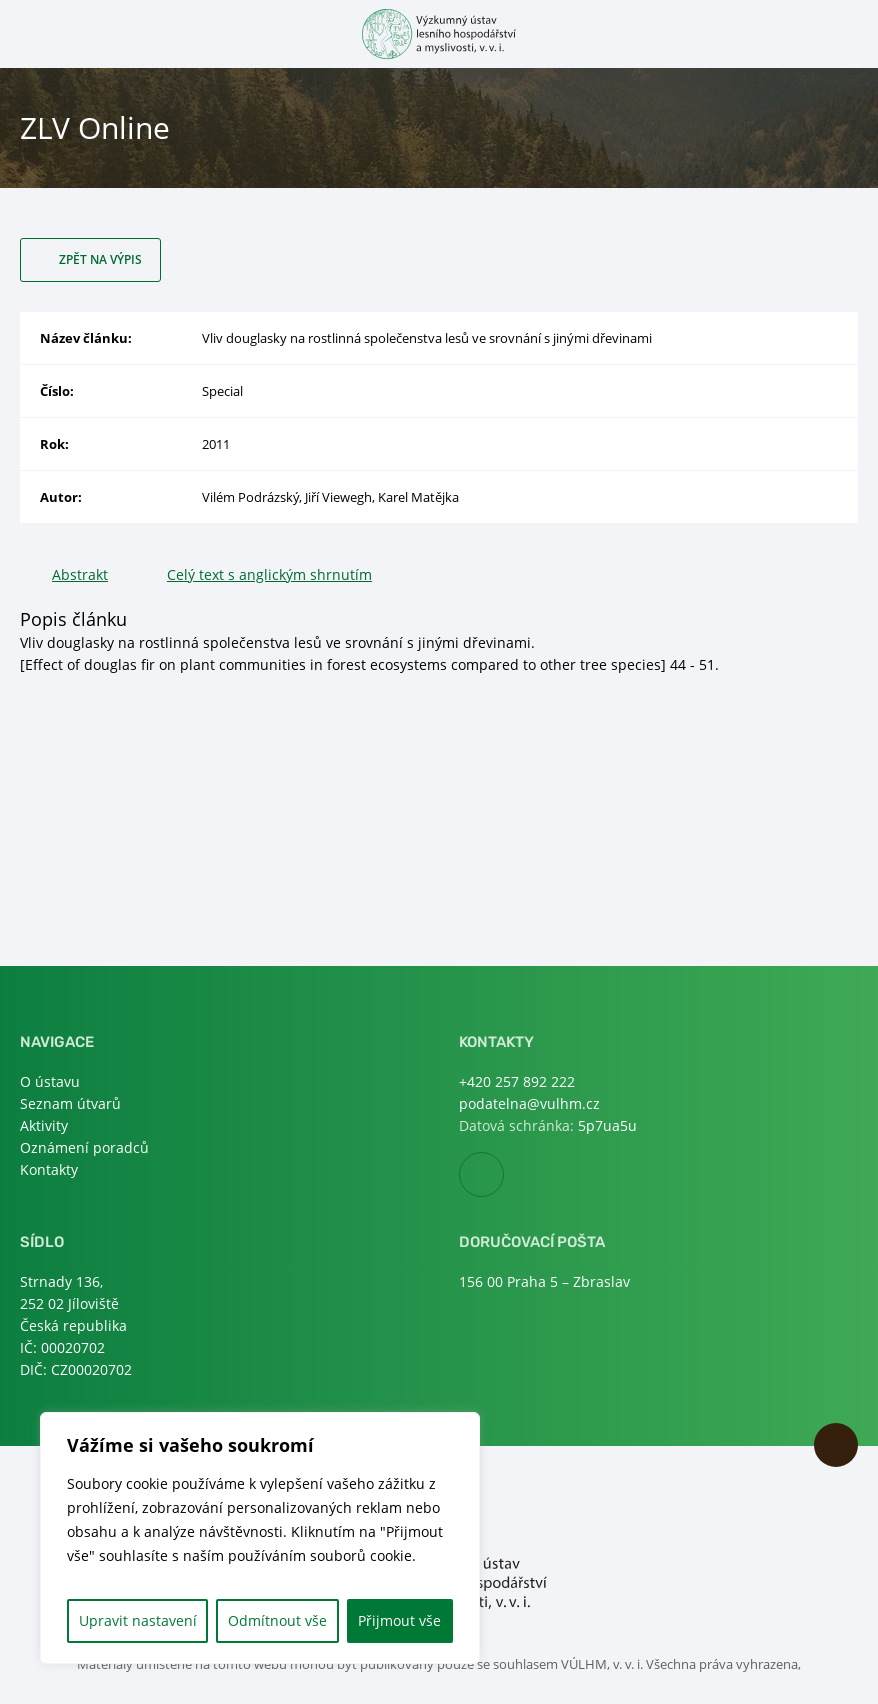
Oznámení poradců (84, 1147)
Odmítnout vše (277, 1620)
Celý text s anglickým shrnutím (269, 574)
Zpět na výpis (100, 259)
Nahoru (836, 1445)
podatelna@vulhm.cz (529, 1103)
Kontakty (49, 1169)
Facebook (503, 1175)
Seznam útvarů (70, 1103)
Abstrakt (80, 574)
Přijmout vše (399, 1620)
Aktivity (44, 1125)
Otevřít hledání (845, 32)
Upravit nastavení (138, 1620)
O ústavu (50, 1081)
